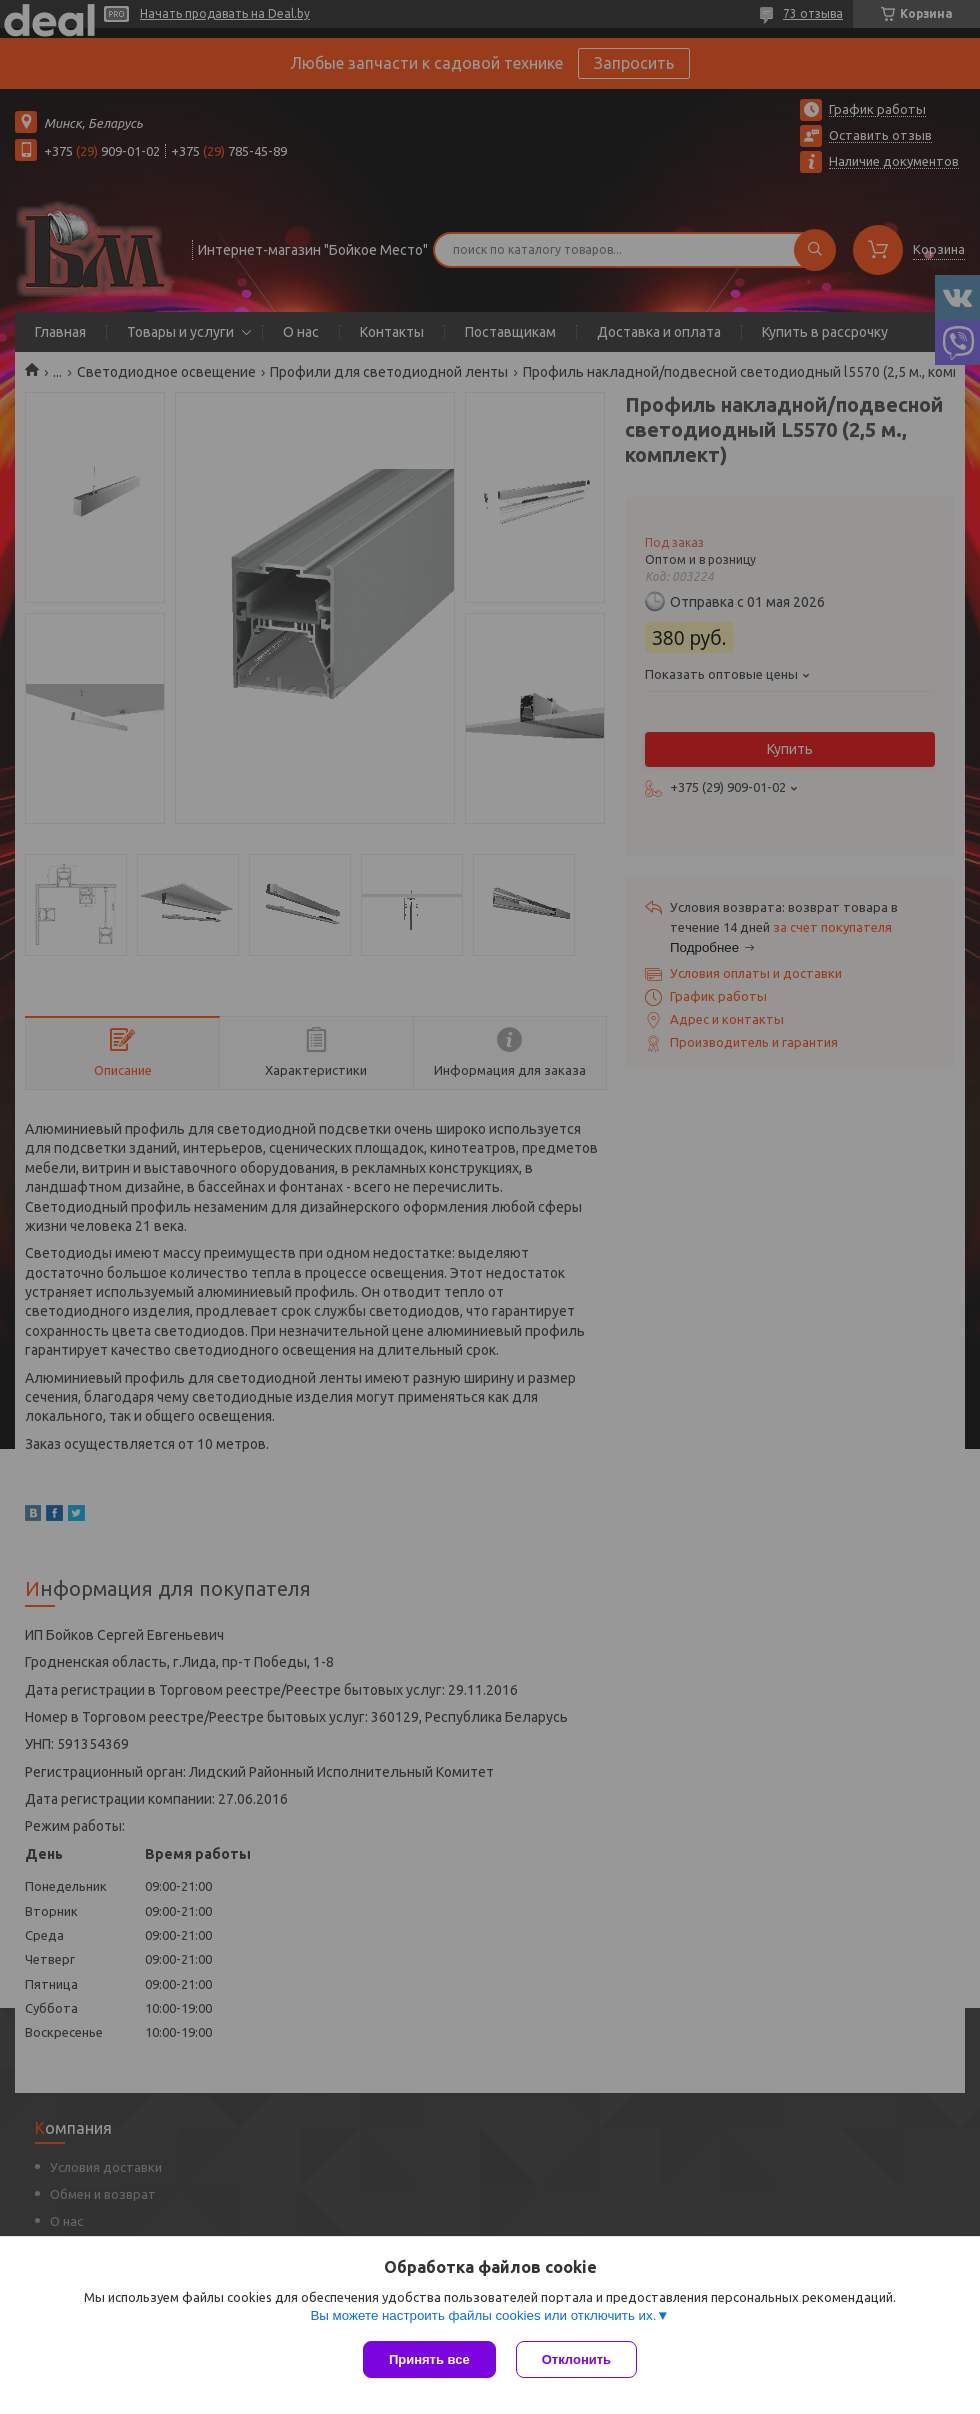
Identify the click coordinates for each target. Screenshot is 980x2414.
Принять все (429, 2359)
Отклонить (576, 2359)
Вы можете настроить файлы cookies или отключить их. (483, 2315)
